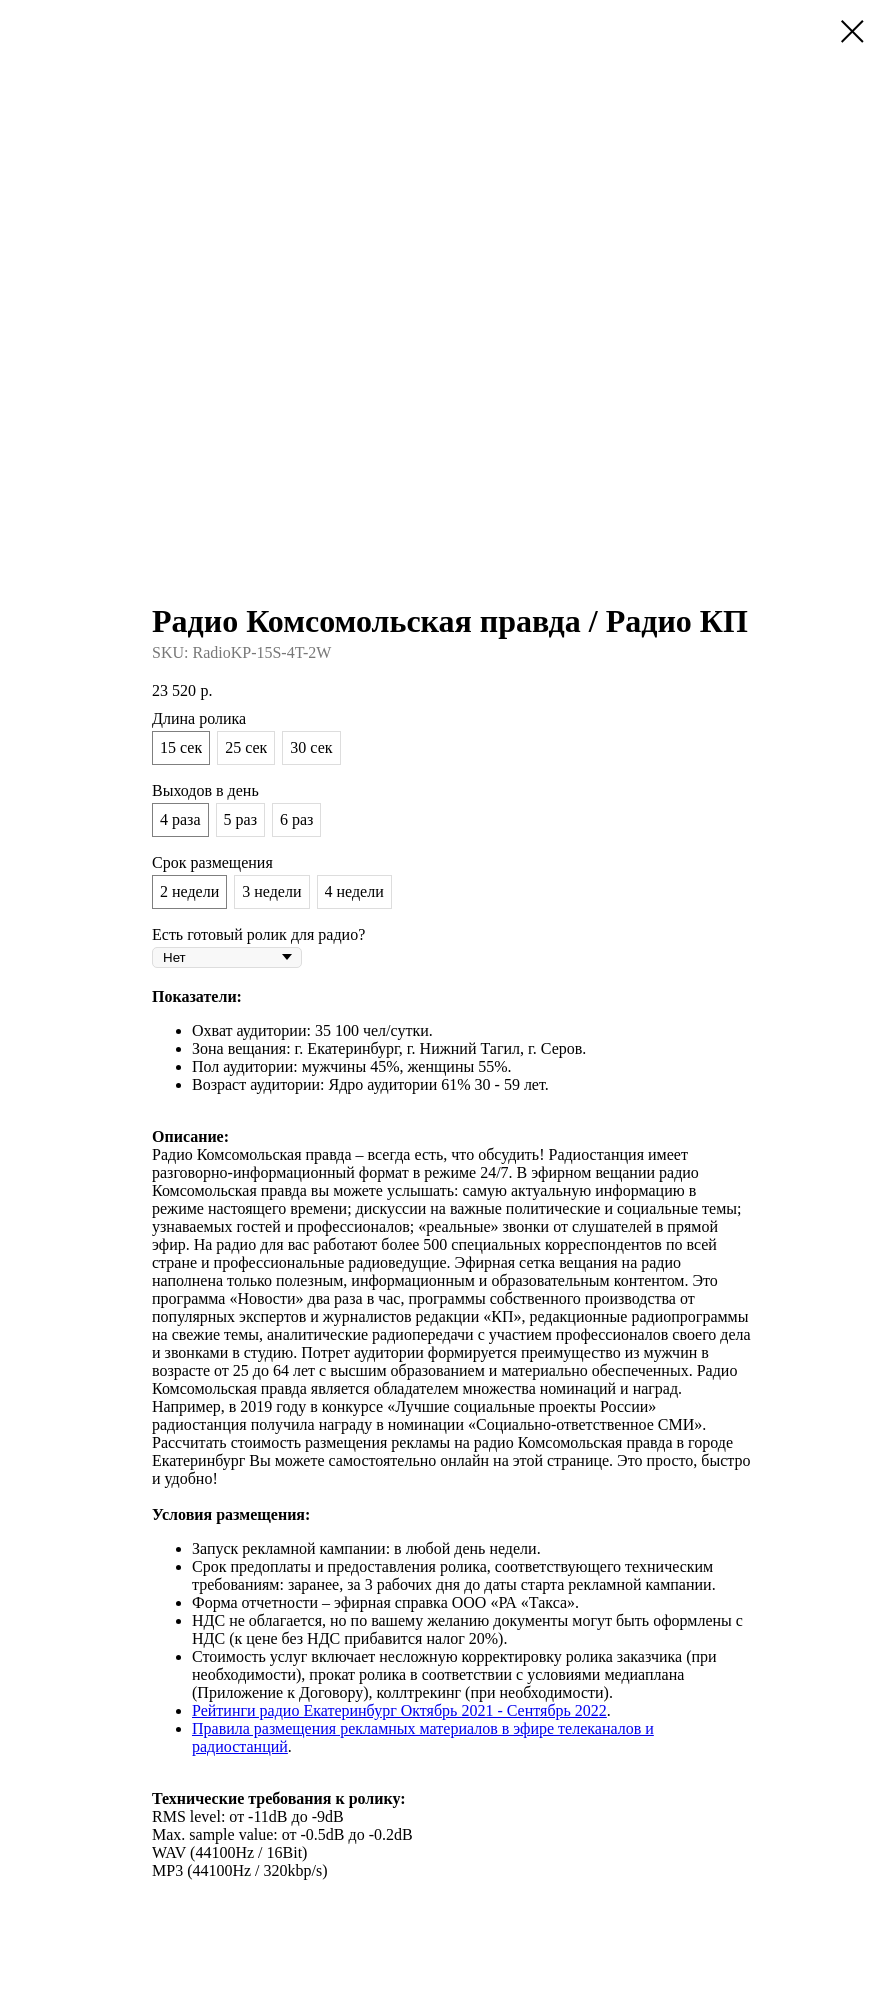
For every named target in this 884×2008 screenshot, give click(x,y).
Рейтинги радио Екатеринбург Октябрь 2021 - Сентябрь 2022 (399, 1710)
